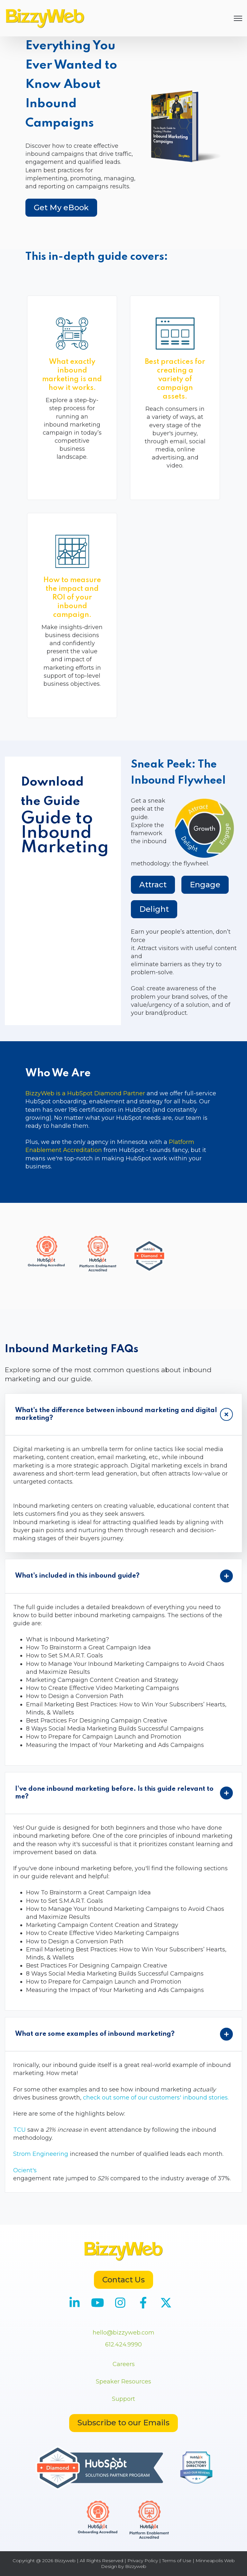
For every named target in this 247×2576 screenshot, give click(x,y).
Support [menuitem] (123, 2398)
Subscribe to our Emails (123, 2422)
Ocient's (25, 2170)
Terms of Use (176, 2560)
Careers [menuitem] (124, 2364)
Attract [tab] (153, 884)
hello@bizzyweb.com (123, 2332)
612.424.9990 (123, 2344)
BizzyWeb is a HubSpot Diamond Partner (85, 1093)
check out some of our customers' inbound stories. (156, 2097)
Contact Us (123, 2279)
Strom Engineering (40, 2153)
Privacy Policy (142, 2560)
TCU (19, 2129)
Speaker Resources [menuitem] (123, 2381)
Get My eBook (61, 207)
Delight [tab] (154, 909)
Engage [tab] (205, 884)
